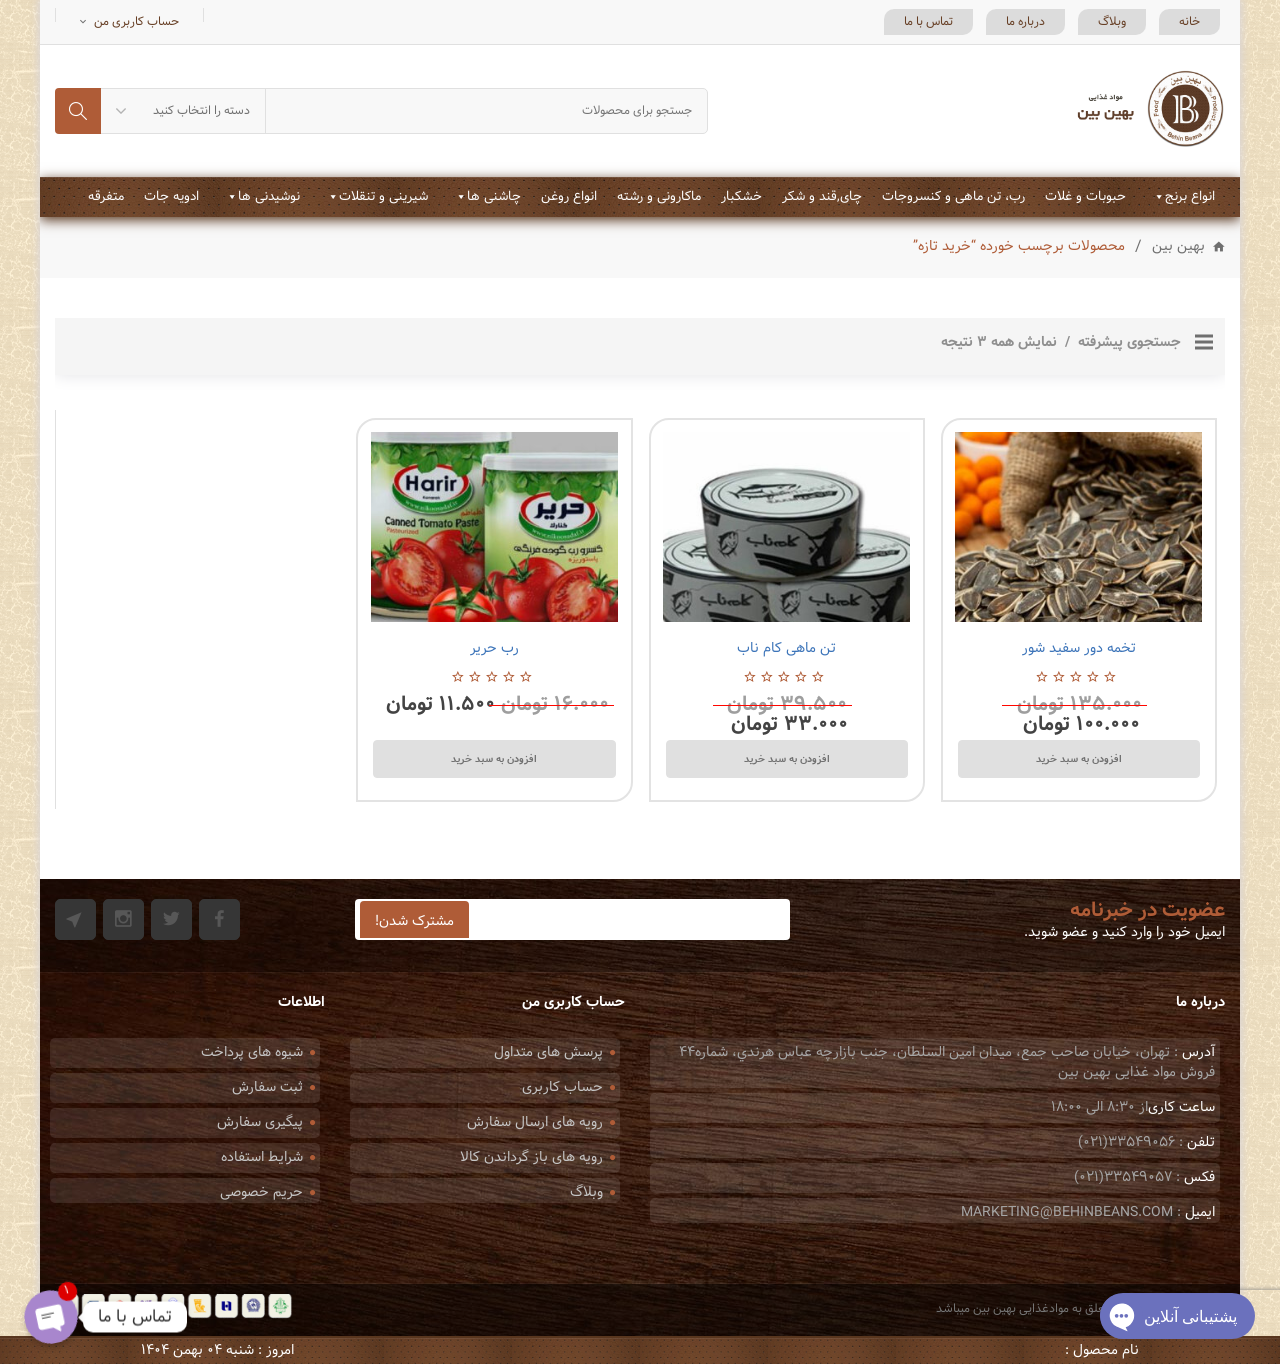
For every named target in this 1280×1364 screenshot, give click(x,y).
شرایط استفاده (262, 1157)
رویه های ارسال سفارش (535, 1122)
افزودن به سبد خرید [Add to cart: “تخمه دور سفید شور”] (1079, 759)
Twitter (171, 919)
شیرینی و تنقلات (383, 197)
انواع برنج (1190, 197)
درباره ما (1025, 22)
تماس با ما (928, 22)
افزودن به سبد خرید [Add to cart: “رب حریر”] (494, 759)
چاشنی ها (494, 197)
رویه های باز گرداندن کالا (531, 1157)
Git (75, 919)
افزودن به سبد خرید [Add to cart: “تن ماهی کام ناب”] (787, 759)
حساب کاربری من (136, 22)
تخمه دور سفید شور (1079, 648)
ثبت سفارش (267, 1087)
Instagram (123, 919)
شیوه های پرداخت (252, 1052)
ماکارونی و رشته (659, 197)
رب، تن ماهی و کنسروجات (953, 197)
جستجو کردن (78, 111)
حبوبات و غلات (1085, 197)
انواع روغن (569, 197)
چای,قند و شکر (822, 197)
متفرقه (106, 197)
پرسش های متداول (548, 1052)
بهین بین (1178, 247)
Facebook (219, 919)
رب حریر (494, 648)
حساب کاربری (562, 1087)
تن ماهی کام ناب (786, 648)
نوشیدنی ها (269, 197)
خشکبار (741, 197)
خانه (1189, 22)
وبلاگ (1112, 22)
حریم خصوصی (261, 1192)
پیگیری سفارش (260, 1122)
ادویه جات (171, 197)
